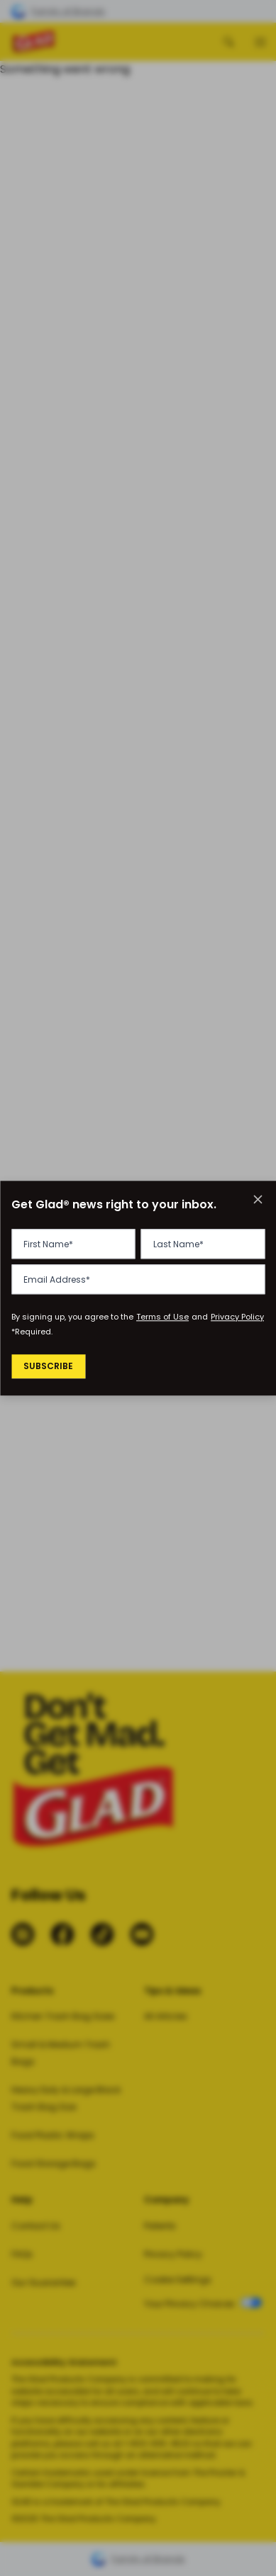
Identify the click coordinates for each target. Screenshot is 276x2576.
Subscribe (50, 1367)
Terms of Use (162, 1317)
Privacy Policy (237, 1317)
